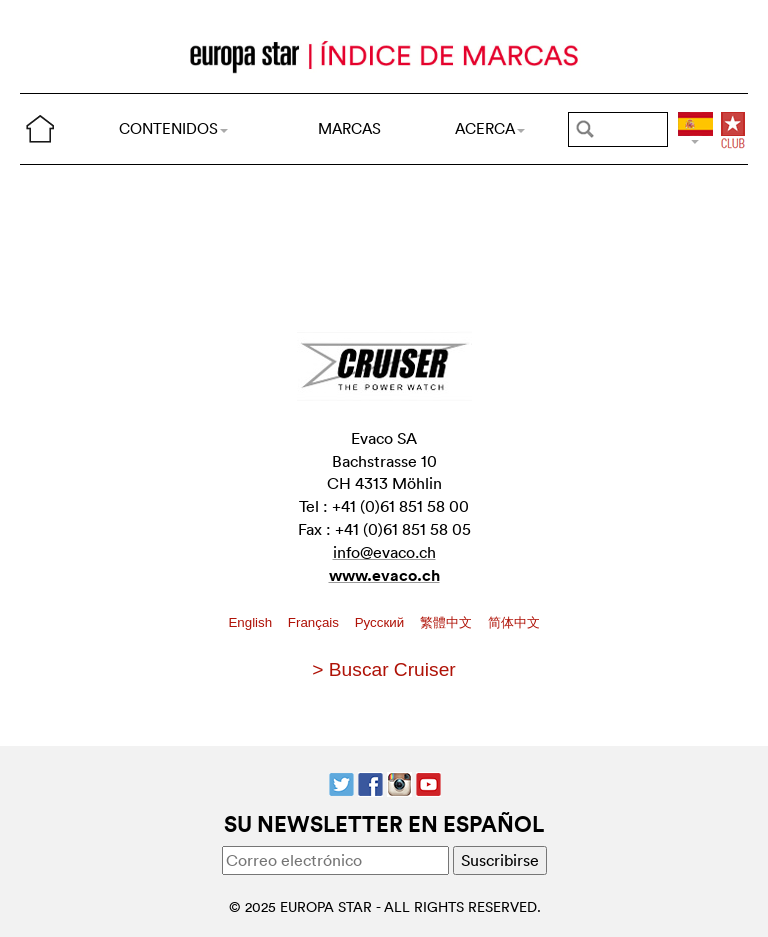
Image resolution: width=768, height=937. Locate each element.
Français (315, 622)
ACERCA (490, 128)
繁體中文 (448, 622)
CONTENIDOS (173, 128)
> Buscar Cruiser (383, 669)
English (251, 622)
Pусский (381, 622)
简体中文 (514, 622)
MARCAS (349, 128)
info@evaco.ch (384, 552)
